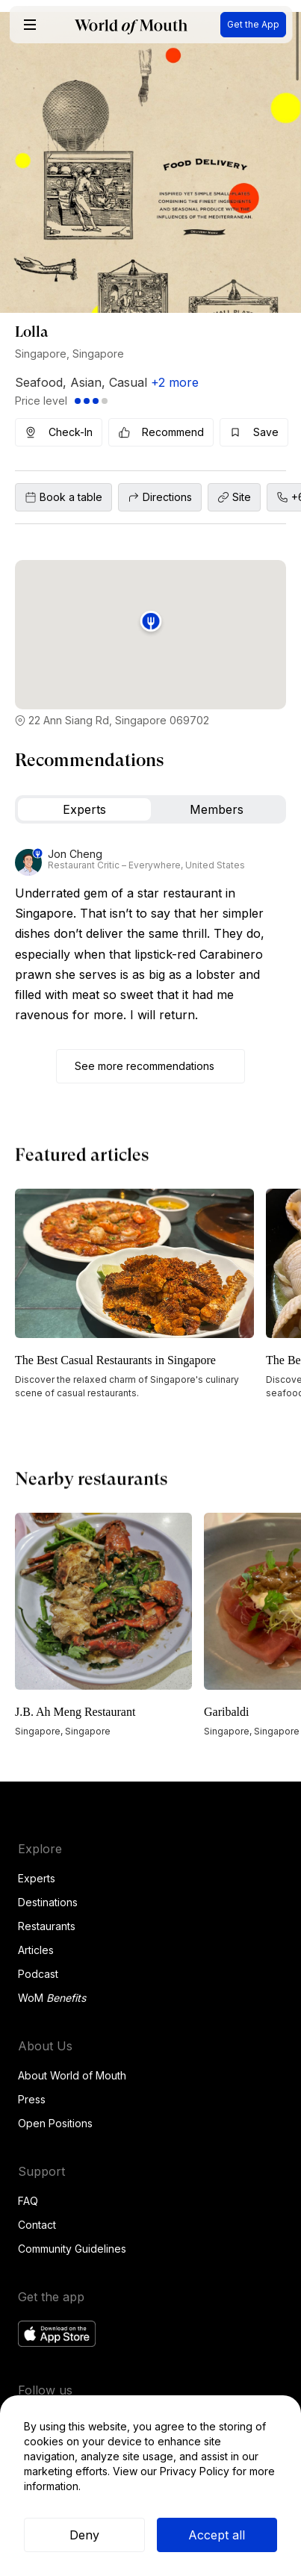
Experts (36, 1878)
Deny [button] (84, 2534)
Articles (36, 1950)
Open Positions (55, 2123)
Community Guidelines (72, 2248)
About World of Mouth (72, 2075)
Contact (37, 2224)
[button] (30, 24)
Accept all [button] (216, 2534)
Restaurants (46, 1926)
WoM (52, 1997)
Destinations (48, 1902)
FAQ (28, 2200)
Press (32, 2099)
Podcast (38, 1973)
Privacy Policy (194, 2471)
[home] (131, 25)
